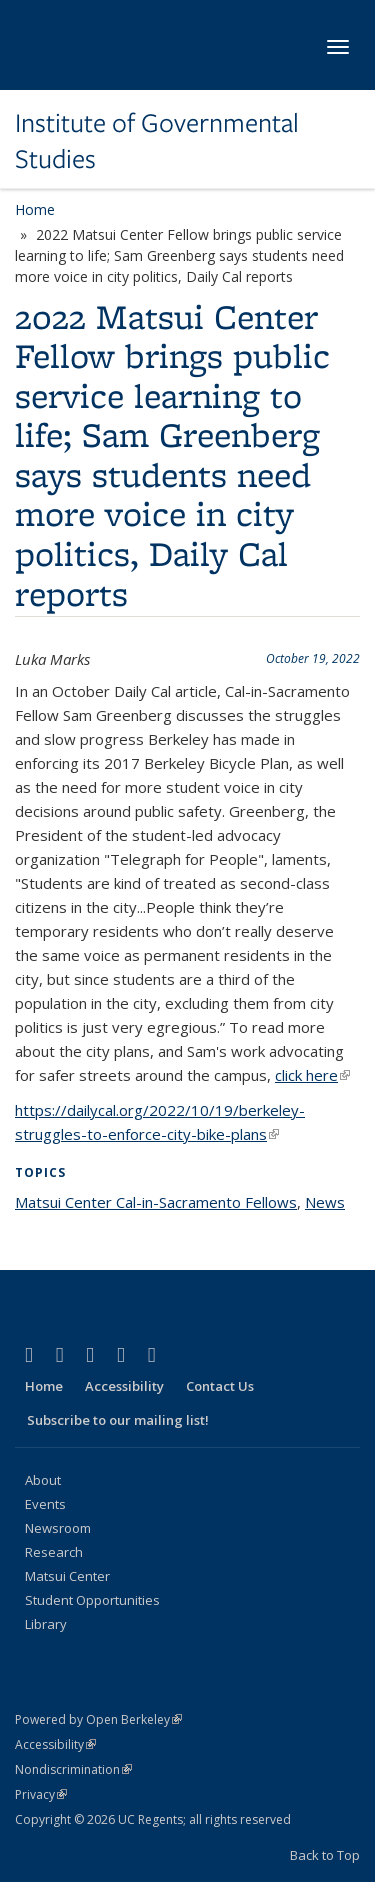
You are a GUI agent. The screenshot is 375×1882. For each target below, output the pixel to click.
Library (46, 1624)
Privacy (41, 1794)
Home (35, 209)
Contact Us (220, 1386)
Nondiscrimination (73, 1769)
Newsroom (58, 1528)
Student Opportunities (92, 1600)
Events (45, 1504)
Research (54, 1552)
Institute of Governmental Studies (157, 141)
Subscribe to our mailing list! (118, 1420)
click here (312, 1075)
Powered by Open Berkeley (98, 1719)
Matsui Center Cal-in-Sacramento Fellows (156, 1202)
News (325, 1202)
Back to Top (325, 1855)
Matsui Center (67, 1576)
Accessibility (124, 1386)
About (43, 1480)
